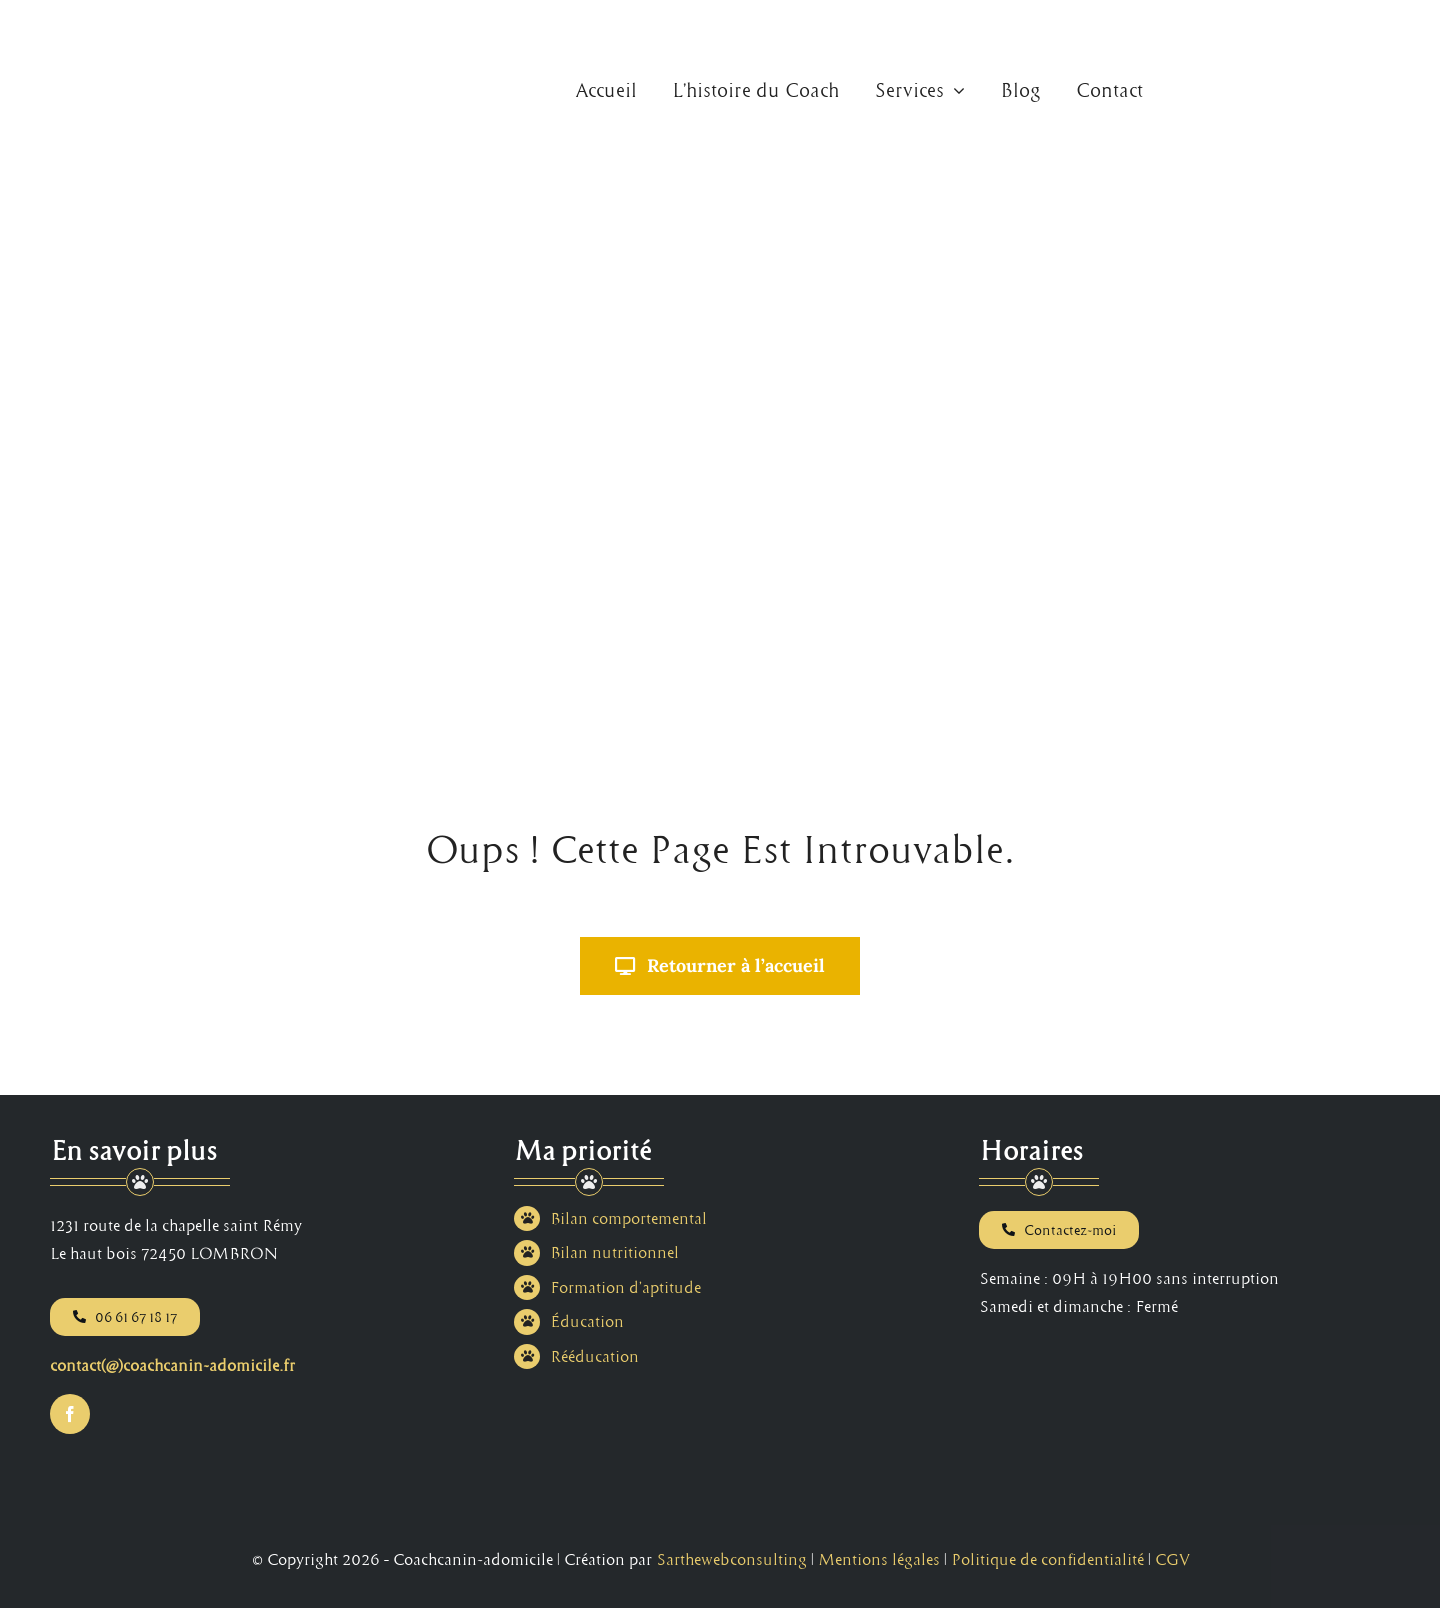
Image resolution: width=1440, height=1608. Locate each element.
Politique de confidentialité (1047, 1559)
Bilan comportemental (628, 1218)
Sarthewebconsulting (731, 1559)
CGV (1172, 1559)
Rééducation (594, 1356)
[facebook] (70, 1414)
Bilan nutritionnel (614, 1252)
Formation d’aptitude (625, 1287)
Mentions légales (879, 1559)
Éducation (587, 1321)
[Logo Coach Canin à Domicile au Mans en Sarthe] (108, 24)
